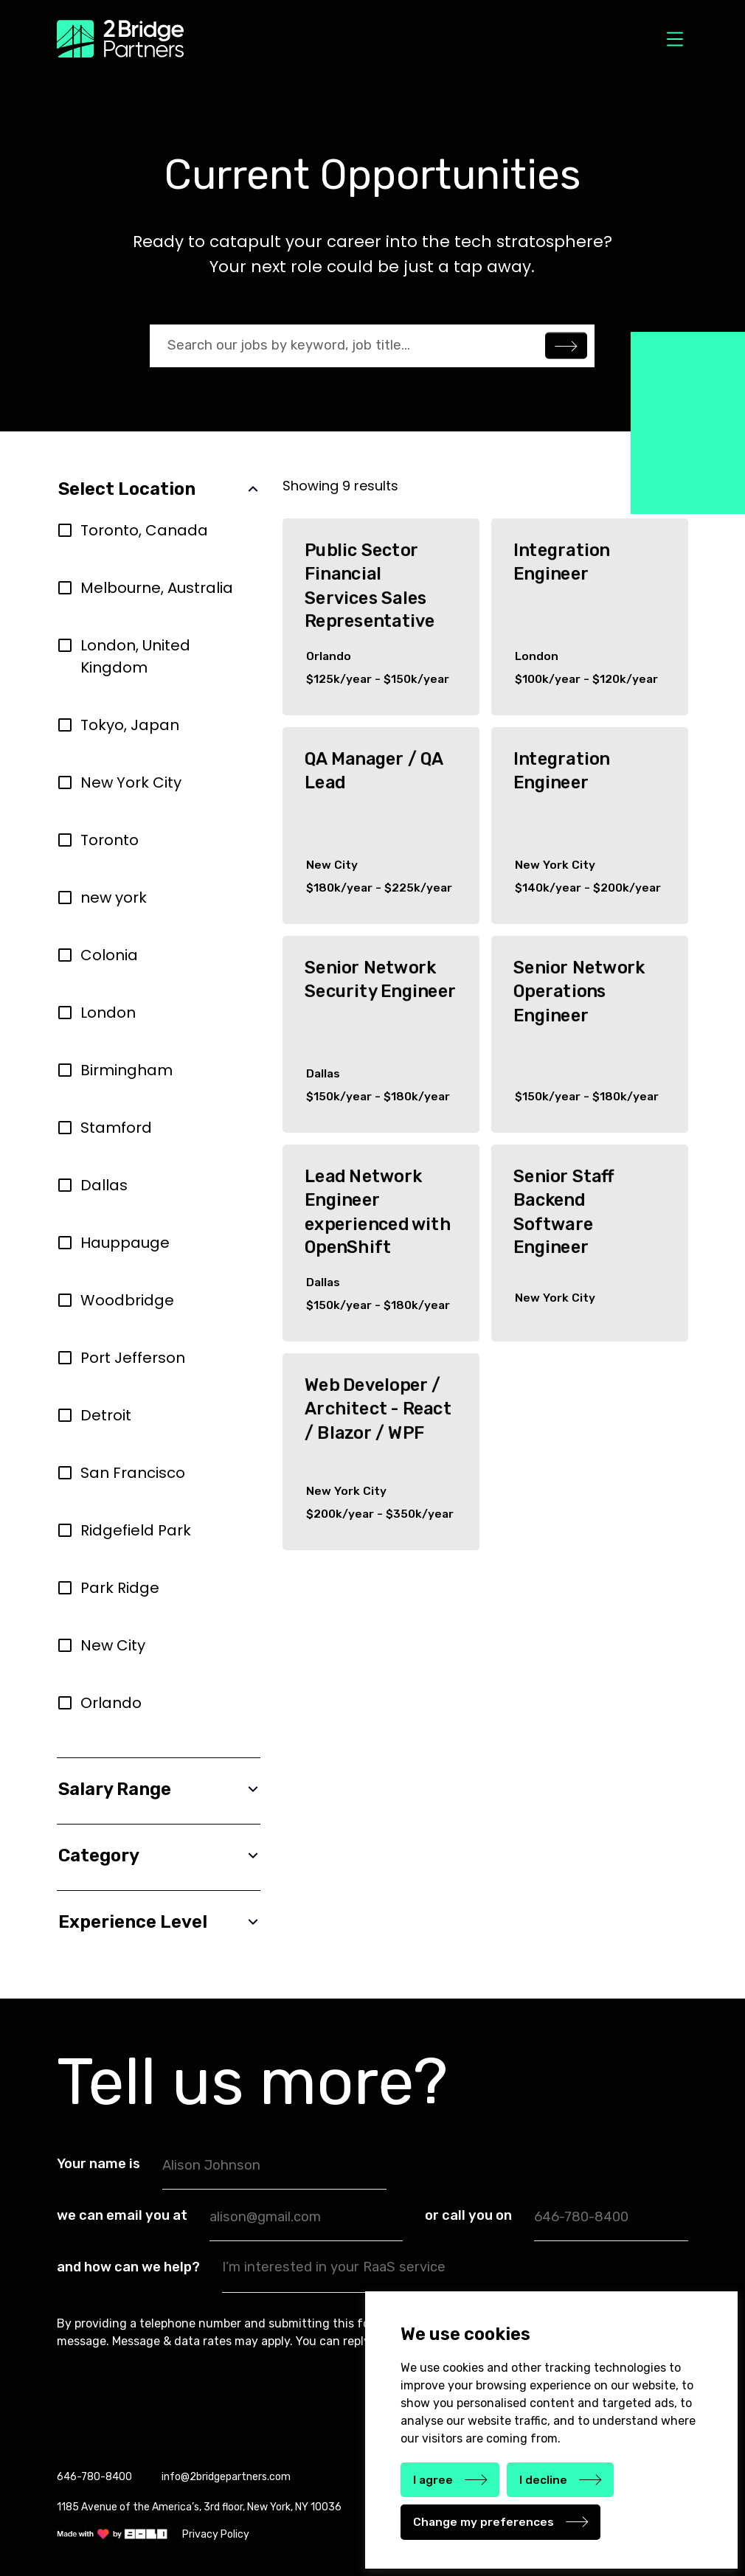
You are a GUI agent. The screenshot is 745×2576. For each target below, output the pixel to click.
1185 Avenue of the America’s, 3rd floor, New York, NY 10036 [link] (199, 2507)
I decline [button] (543, 2480)
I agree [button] (433, 2480)
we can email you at (122, 2215)
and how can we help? (128, 2267)
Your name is (98, 2164)
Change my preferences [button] (483, 2522)
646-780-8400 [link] (94, 2477)
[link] (112, 2534)
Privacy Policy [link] (215, 2534)
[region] (159, 1127)
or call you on (468, 2215)
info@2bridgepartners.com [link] (226, 2477)
